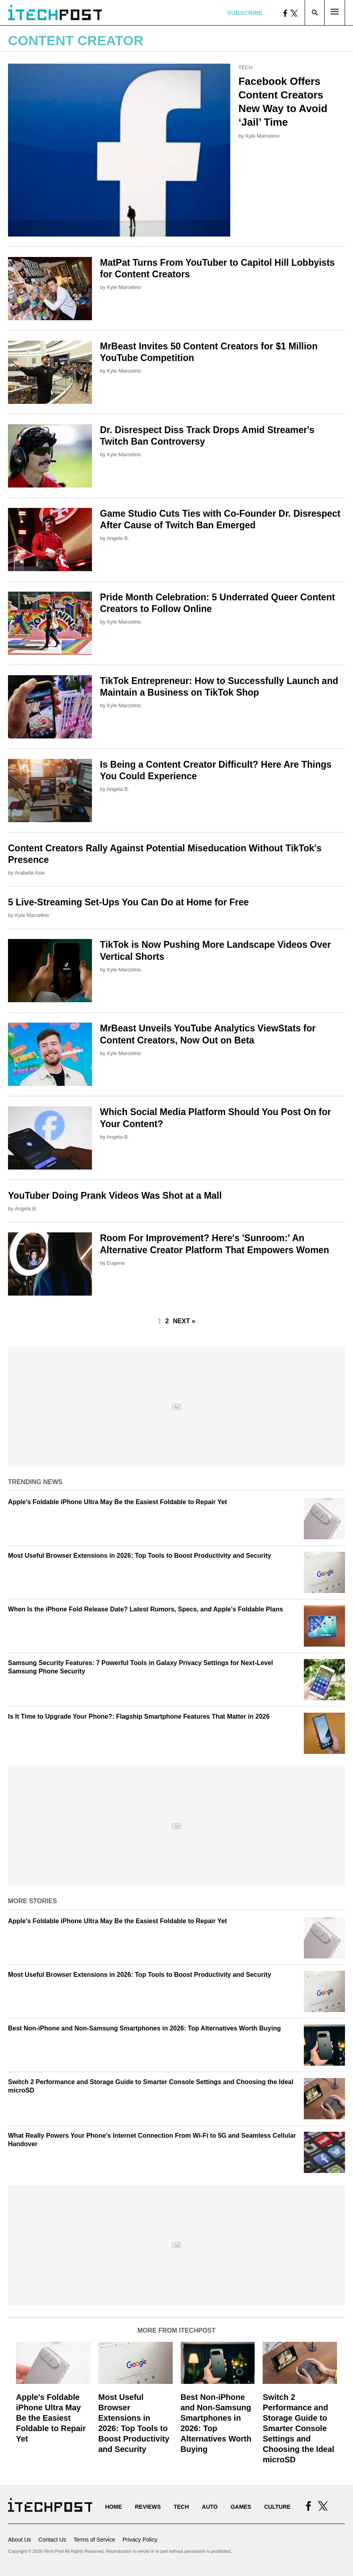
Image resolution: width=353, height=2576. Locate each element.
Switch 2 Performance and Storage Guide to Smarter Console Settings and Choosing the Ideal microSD (298, 2428)
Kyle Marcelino (262, 136)
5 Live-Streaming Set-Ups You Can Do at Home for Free (128, 902)
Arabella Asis (30, 873)
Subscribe (244, 12)
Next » (184, 1321)
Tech (245, 67)
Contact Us (52, 2539)
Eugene (116, 1263)
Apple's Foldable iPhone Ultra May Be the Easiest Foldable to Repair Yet (117, 1502)
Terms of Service (94, 2539)
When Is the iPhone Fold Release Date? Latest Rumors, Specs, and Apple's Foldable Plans (145, 1609)
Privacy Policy (139, 2539)
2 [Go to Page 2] (167, 1321)
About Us (19, 2539)
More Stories (32, 1901)
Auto (209, 2507)
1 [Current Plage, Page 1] (160, 1321)
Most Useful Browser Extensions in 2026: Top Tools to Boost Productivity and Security (139, 1555)
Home (113, 2507)
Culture (277, 2507)
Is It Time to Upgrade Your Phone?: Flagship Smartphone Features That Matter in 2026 (138, 1716)
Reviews (148, 2507)
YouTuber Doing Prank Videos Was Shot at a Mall (115, 1195)
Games (241, 2507)
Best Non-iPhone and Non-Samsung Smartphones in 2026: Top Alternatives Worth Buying (144, 2028)
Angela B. (118, 538)
